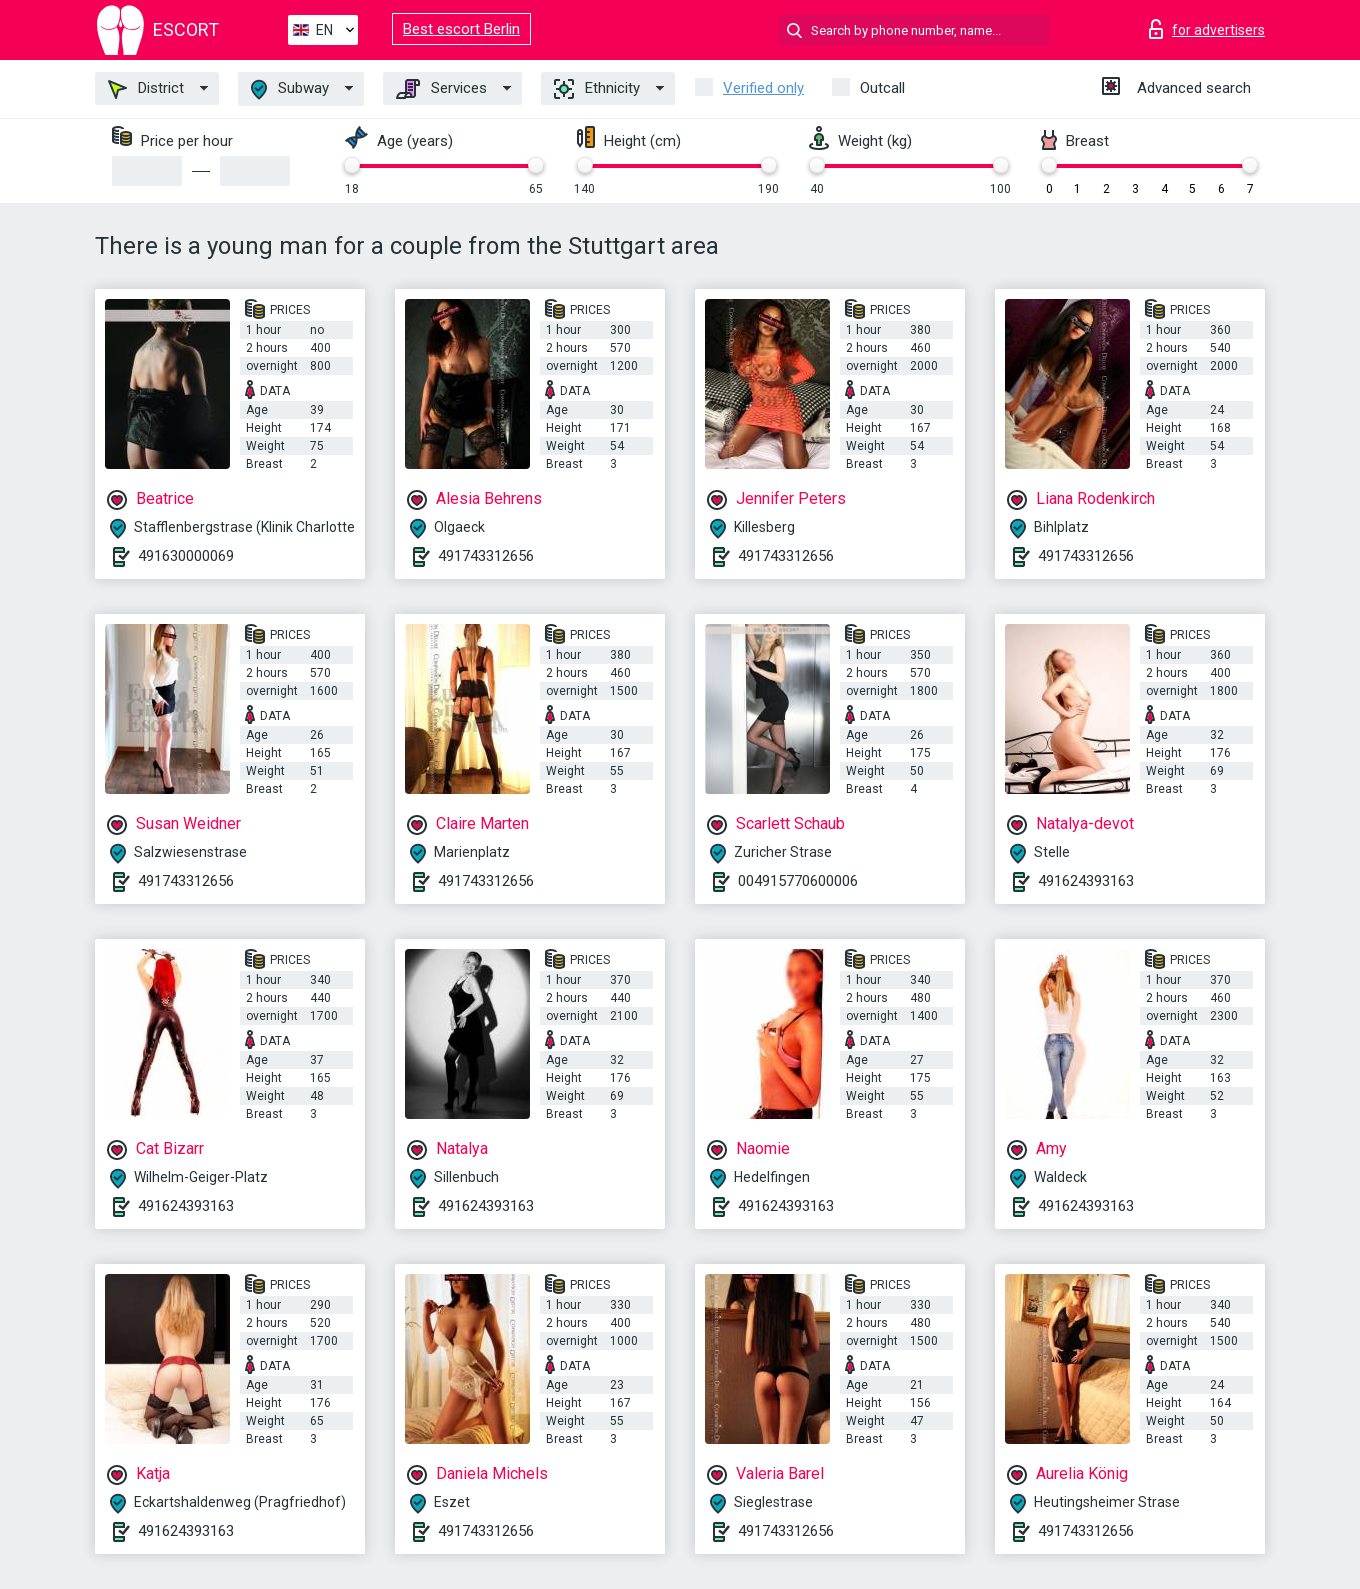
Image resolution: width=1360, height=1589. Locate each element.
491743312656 (486, 556)
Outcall (882, 88)
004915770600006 (798, 881)
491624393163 (1086, 881)
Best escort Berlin (461, 29)
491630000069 (186, 556)
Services (441, 89)
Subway (290, 89)
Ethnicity (597, 89)
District (146, 89)
